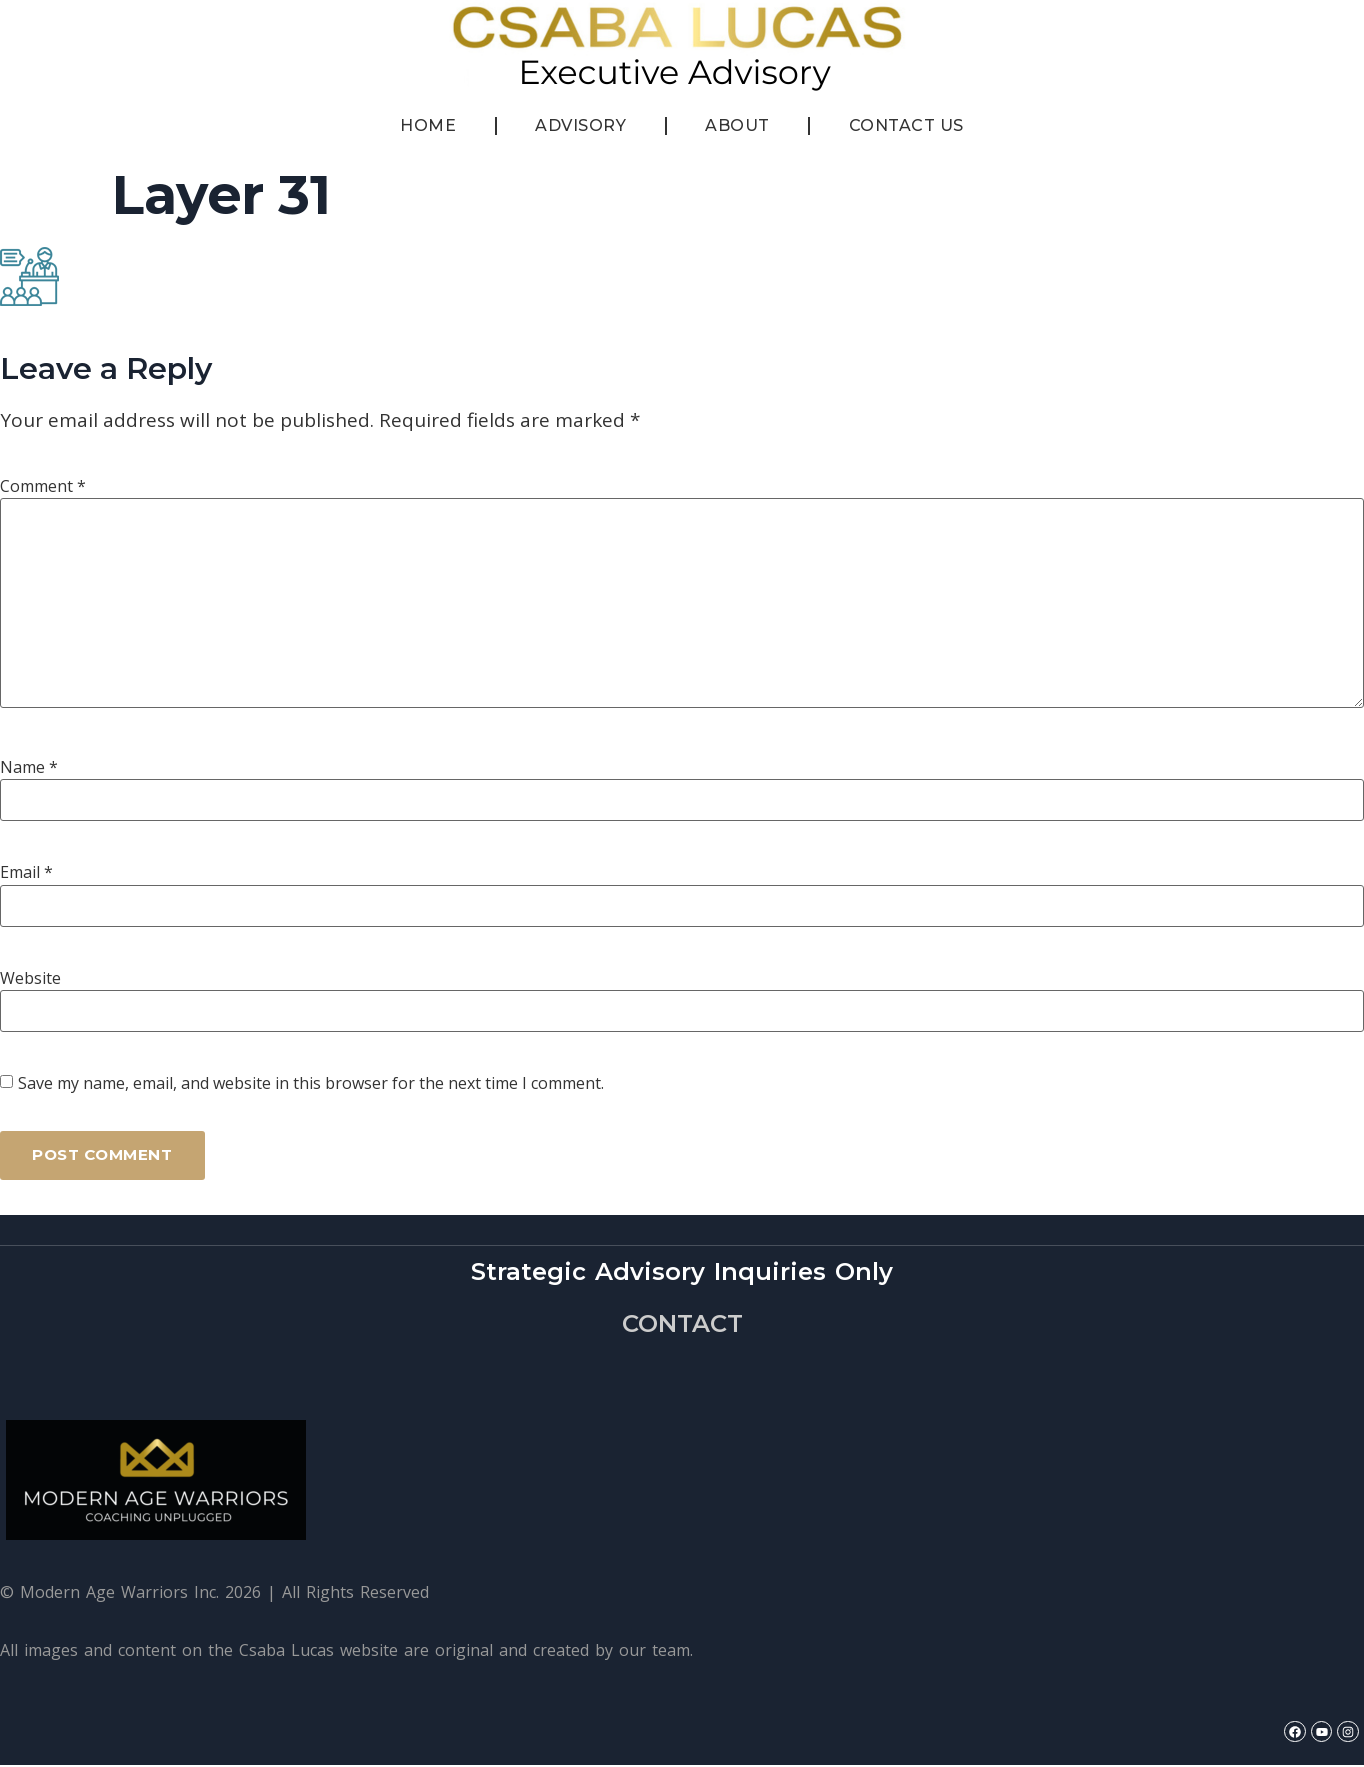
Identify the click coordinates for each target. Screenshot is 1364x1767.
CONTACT (682, 1324)
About (737, 125)
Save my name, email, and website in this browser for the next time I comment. (311, 1083)
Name (29, 767)
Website (30, 978)
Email (26, 872)
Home (428, 125)
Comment (43, 486)
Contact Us (906, 125)
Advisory (580, 125)
